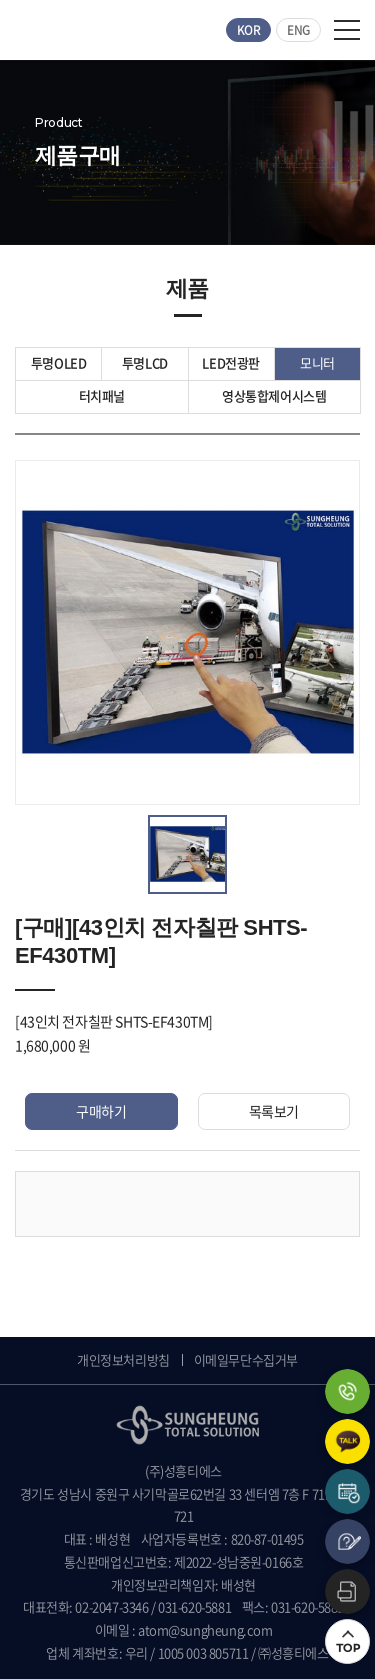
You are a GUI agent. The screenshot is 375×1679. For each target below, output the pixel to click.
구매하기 (101, 1111)
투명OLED (59, 362)
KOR (249, 30)
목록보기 (274, 1111)
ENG (298, 30)
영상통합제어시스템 (274, 395)
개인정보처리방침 (123, 1359)
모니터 (317, 362)
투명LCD (145, 362)
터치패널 (102, 395)
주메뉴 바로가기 (0, 0)
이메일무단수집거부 (246, 1359)
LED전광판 (231, 362)
